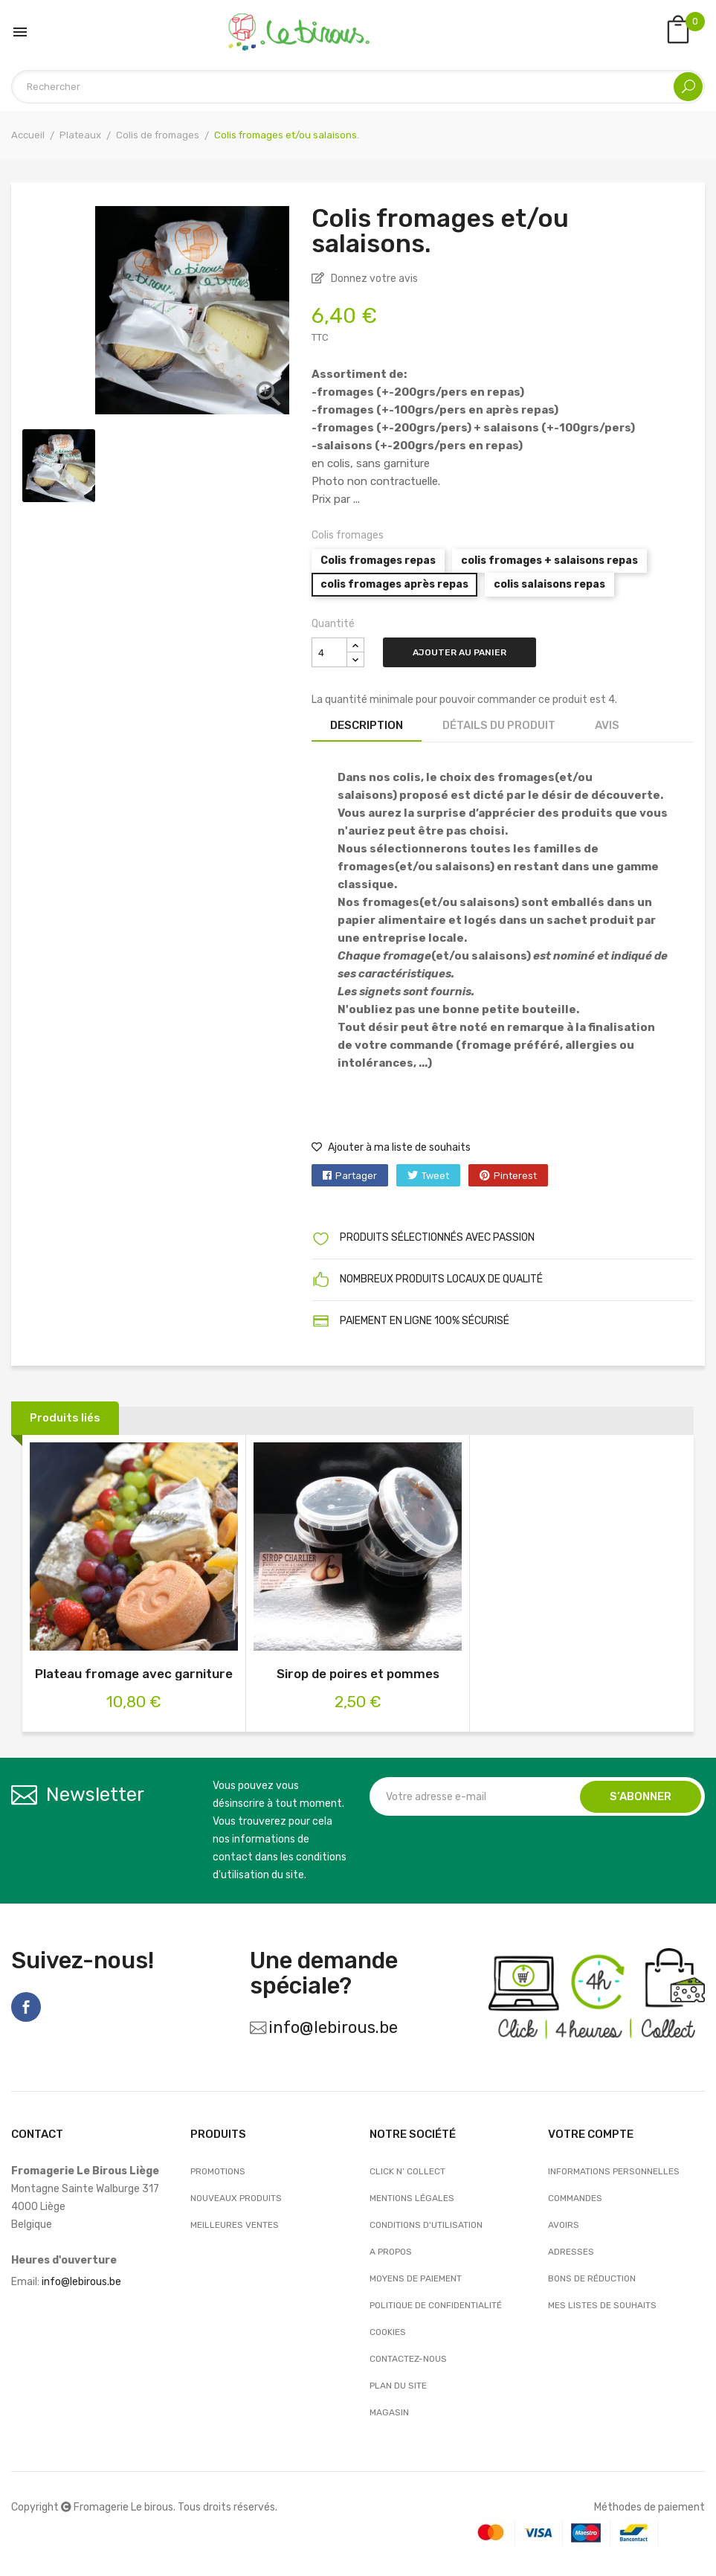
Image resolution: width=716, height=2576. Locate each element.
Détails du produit (498, 725)
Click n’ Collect (407, 2171)
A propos (391, 2251)
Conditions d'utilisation (426, 2225)
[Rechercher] (358, 86)
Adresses (571, 2251)
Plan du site (398, 2385)
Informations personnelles (614, 2171)
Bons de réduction (592, 2278)
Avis (607, 725)
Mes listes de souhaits (602, 2305)
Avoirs (563, 2225)
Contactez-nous (408, 2359)
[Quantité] (329, 652)
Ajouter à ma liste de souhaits (391, 1147)
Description (366, 725)
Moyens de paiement (416, 2278)
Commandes (575, 2198)
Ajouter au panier (459, 652)
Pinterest (515, 1175)
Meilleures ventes (234, 2225)
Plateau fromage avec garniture (134, 1673)
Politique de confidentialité (436, 2305)
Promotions (217, 2171)
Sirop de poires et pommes (358, 1673)
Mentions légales (412, 2198)
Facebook (26, 2007)
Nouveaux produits (236, 2198)
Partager (356, 1175)
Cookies (388, 2332)
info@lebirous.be (333, 2027)
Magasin (389, 2412)
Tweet (435, 1175)
